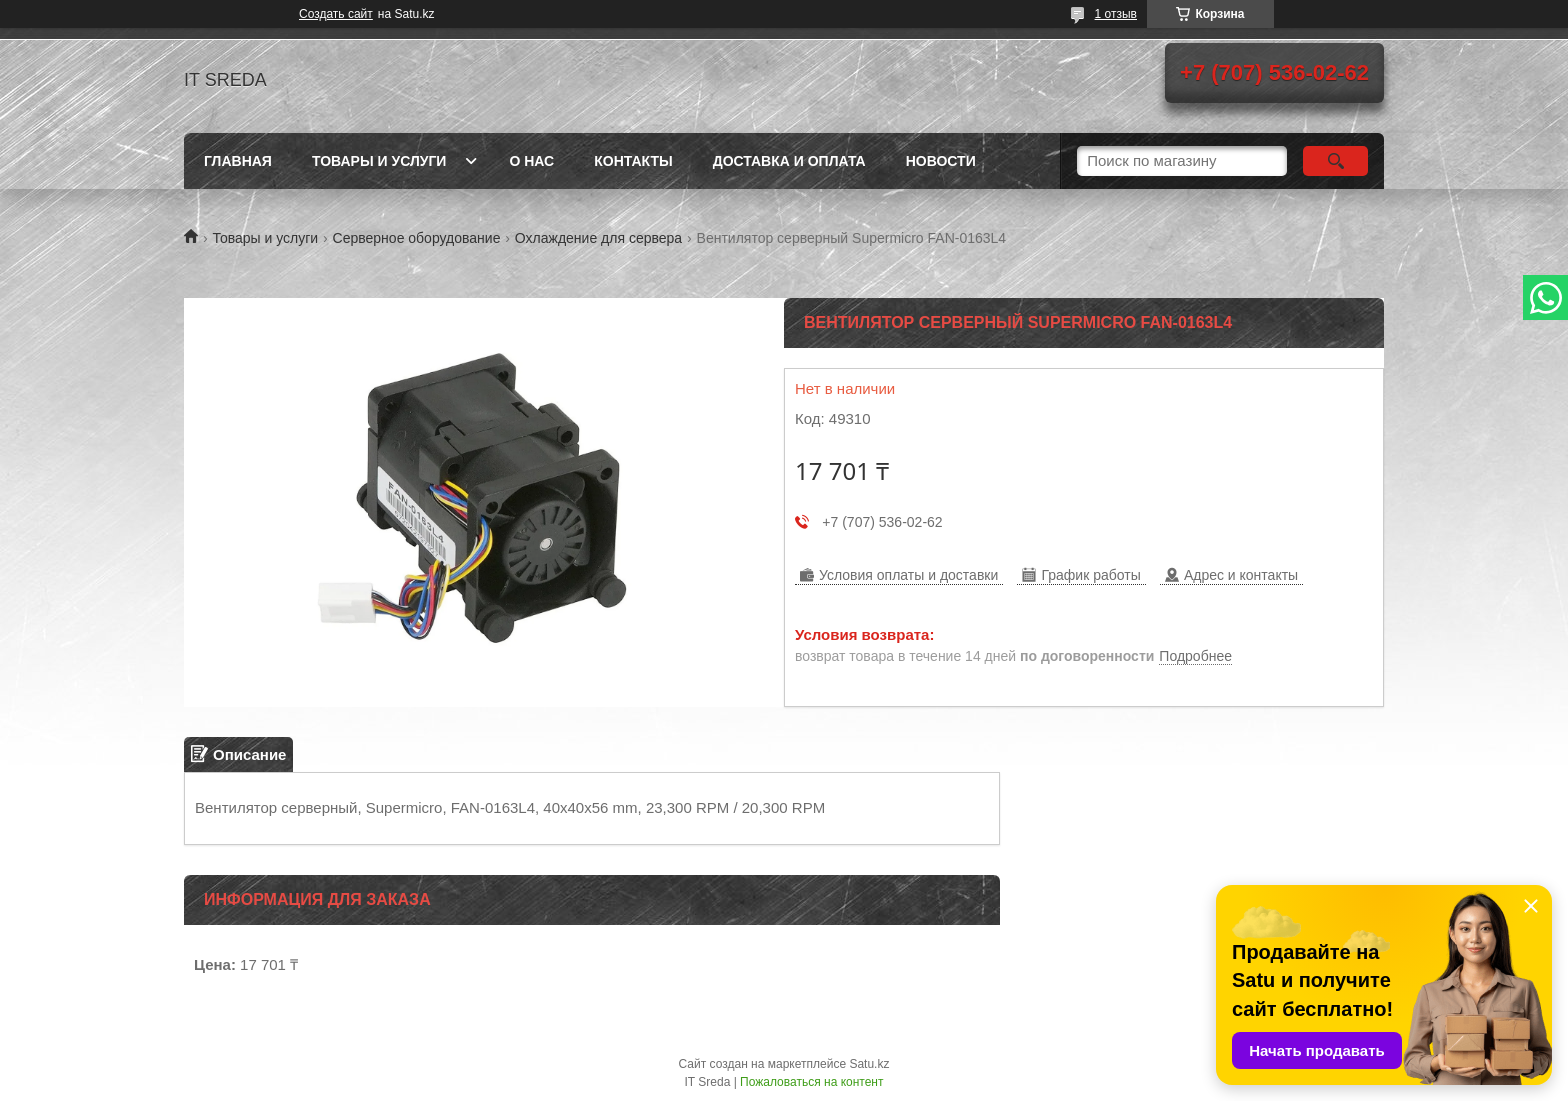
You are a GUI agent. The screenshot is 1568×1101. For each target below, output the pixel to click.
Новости (941, 161)
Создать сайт (336, 14)
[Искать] (1335, 161)
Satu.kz (869, 1064)
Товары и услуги (379, 161)
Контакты (633, 161)
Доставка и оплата (789, 161)
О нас (531, 161)
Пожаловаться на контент (811, 1082)
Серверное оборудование (417, 238)
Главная (238, 161)
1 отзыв (1116, 14)
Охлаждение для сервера (598, 238)
